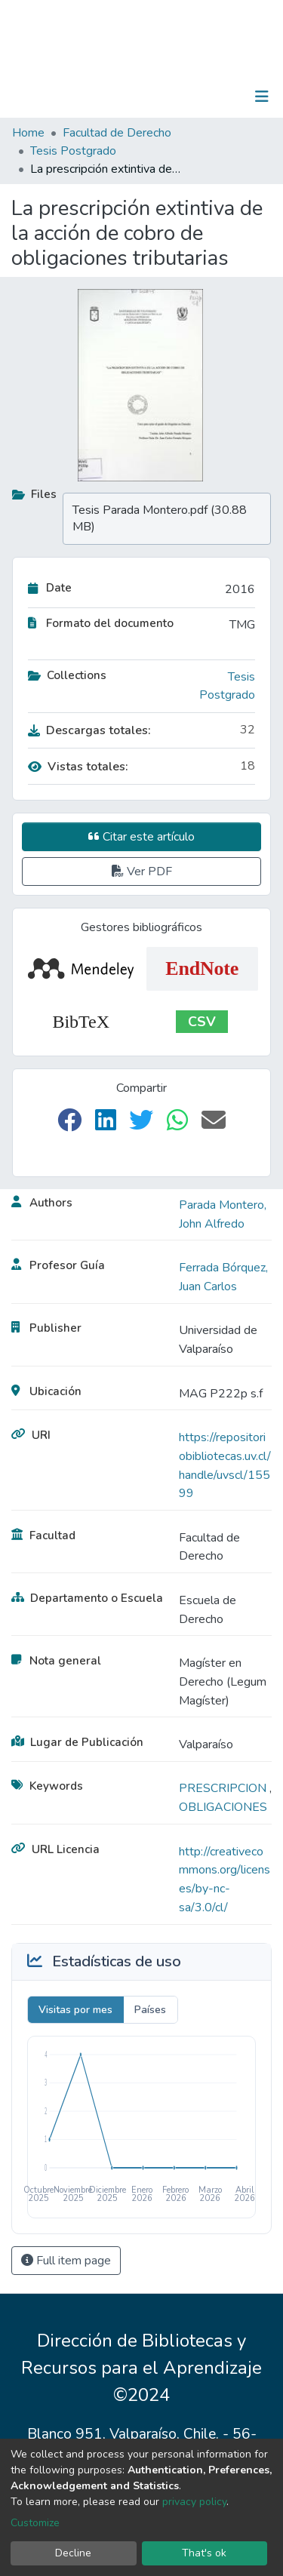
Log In (215, 96)
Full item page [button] (66, 2260)
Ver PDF (142, 871)
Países (150, 2010)
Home (28, 132)
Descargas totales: (89, 730)
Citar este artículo (141, 836)
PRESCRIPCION (224, 1788)
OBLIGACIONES (223, 1807)
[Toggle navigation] (262, 96)
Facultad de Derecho (117, 132)
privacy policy (194, 2502)
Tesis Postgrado (73, 151)
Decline (73, 2553)
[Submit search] (183, 97)
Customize (35, 2523)
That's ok (204, 2553)
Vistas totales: (78, 766)
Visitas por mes (75, 2010)
